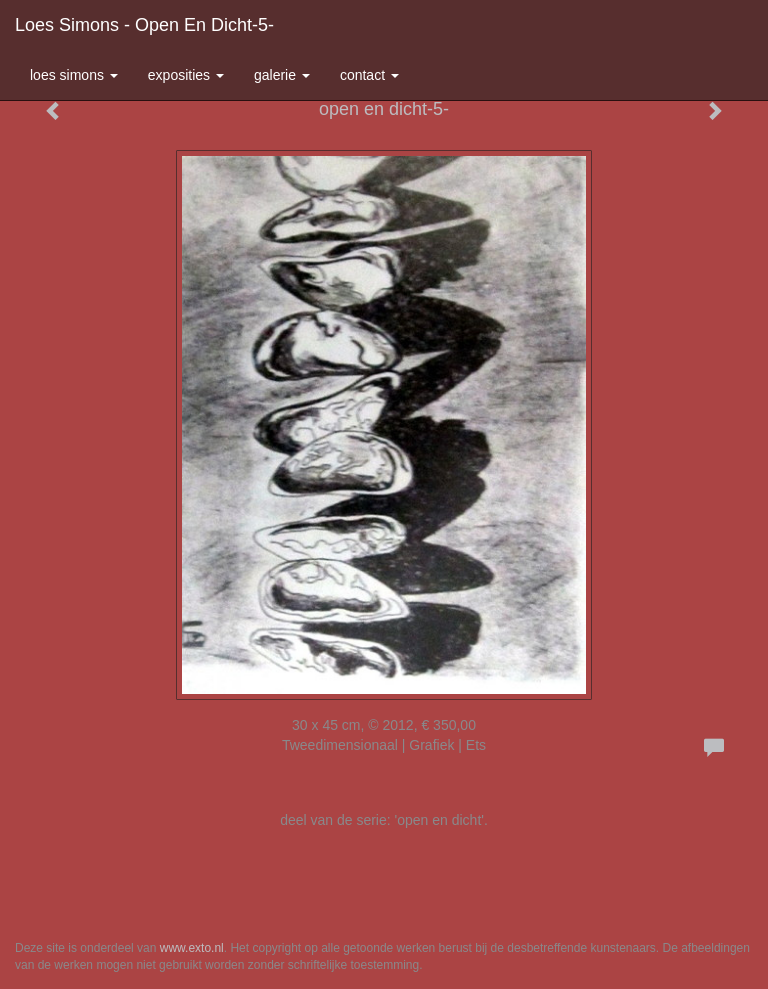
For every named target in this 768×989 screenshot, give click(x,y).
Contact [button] (369, 75)
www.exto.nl (192, 948)
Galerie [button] (282, 75)
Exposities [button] (186, 75)
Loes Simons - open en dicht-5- (144, 25)
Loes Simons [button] (74, 75)
